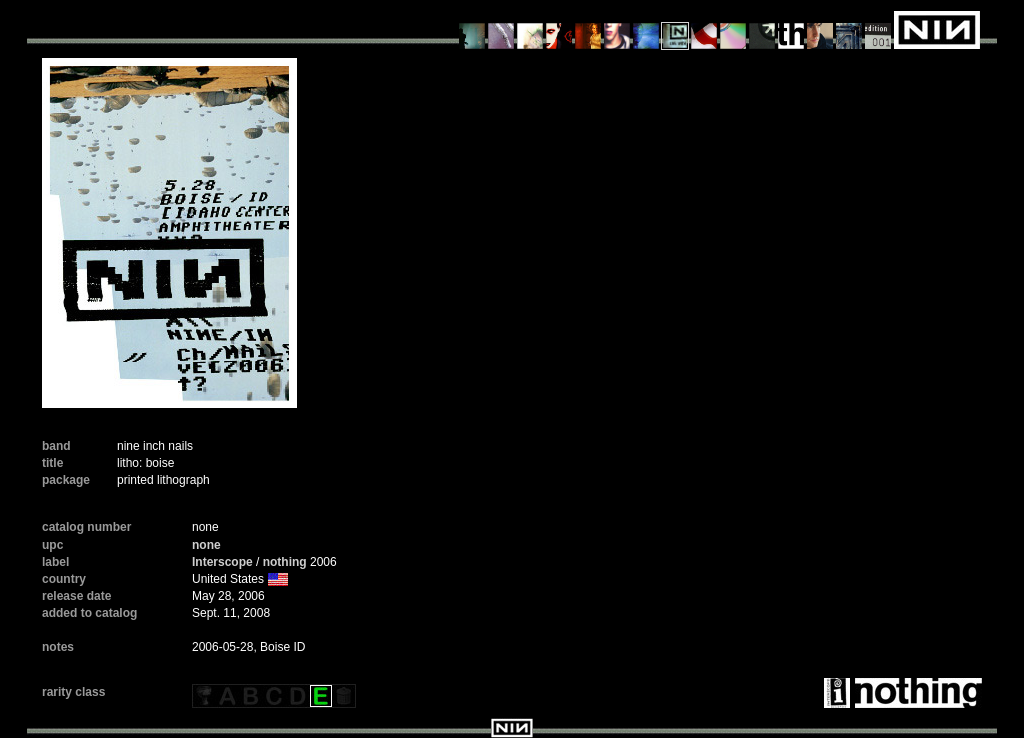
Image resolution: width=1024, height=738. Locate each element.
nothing (285, 562)
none (206, 545)
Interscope (222, 562)
